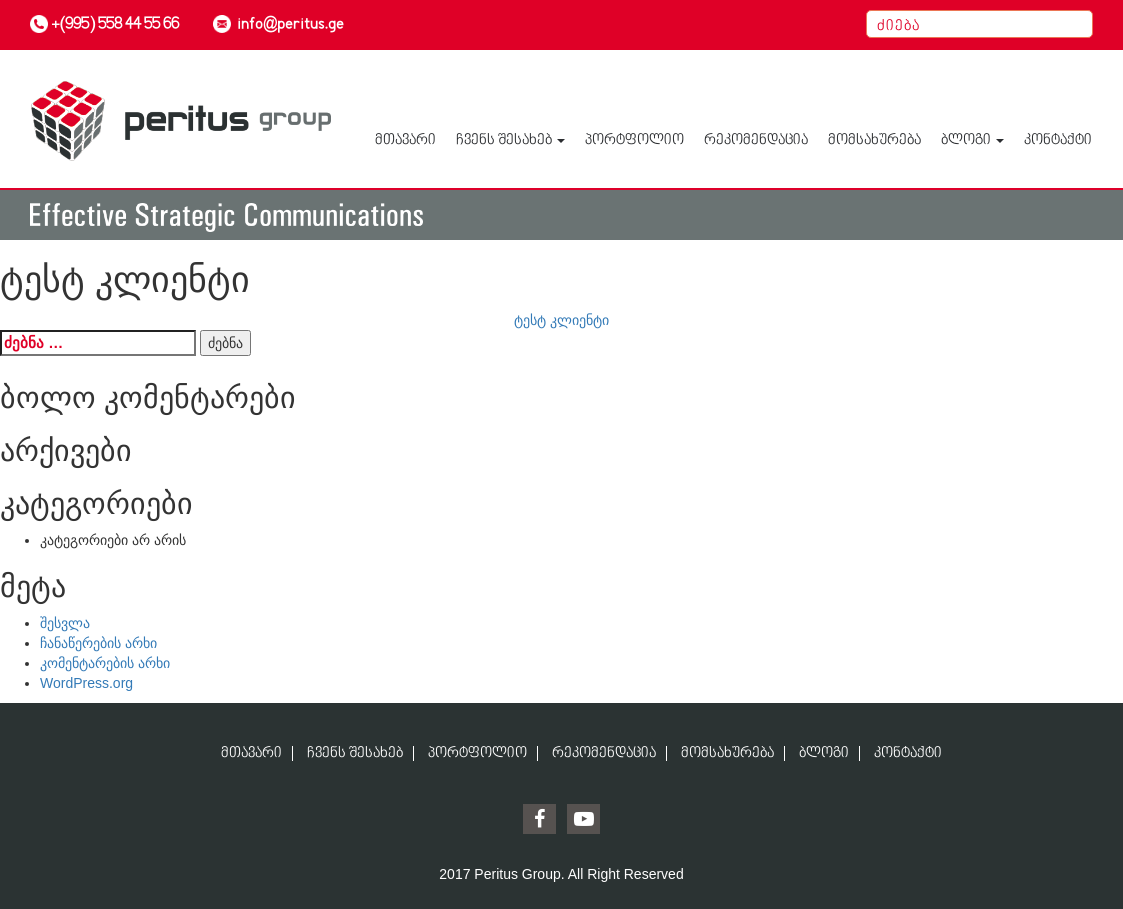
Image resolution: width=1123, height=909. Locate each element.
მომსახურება (874, 140)
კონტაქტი (1058, 140)
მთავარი (405, 140)
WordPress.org (86, 683)
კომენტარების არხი (105, 663)
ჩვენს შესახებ (510, 140)
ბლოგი (972, 140)
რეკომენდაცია (756, 140)
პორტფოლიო (634, 140)
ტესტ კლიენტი (561, 320)
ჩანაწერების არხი (98, 643)
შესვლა (65, 623)
